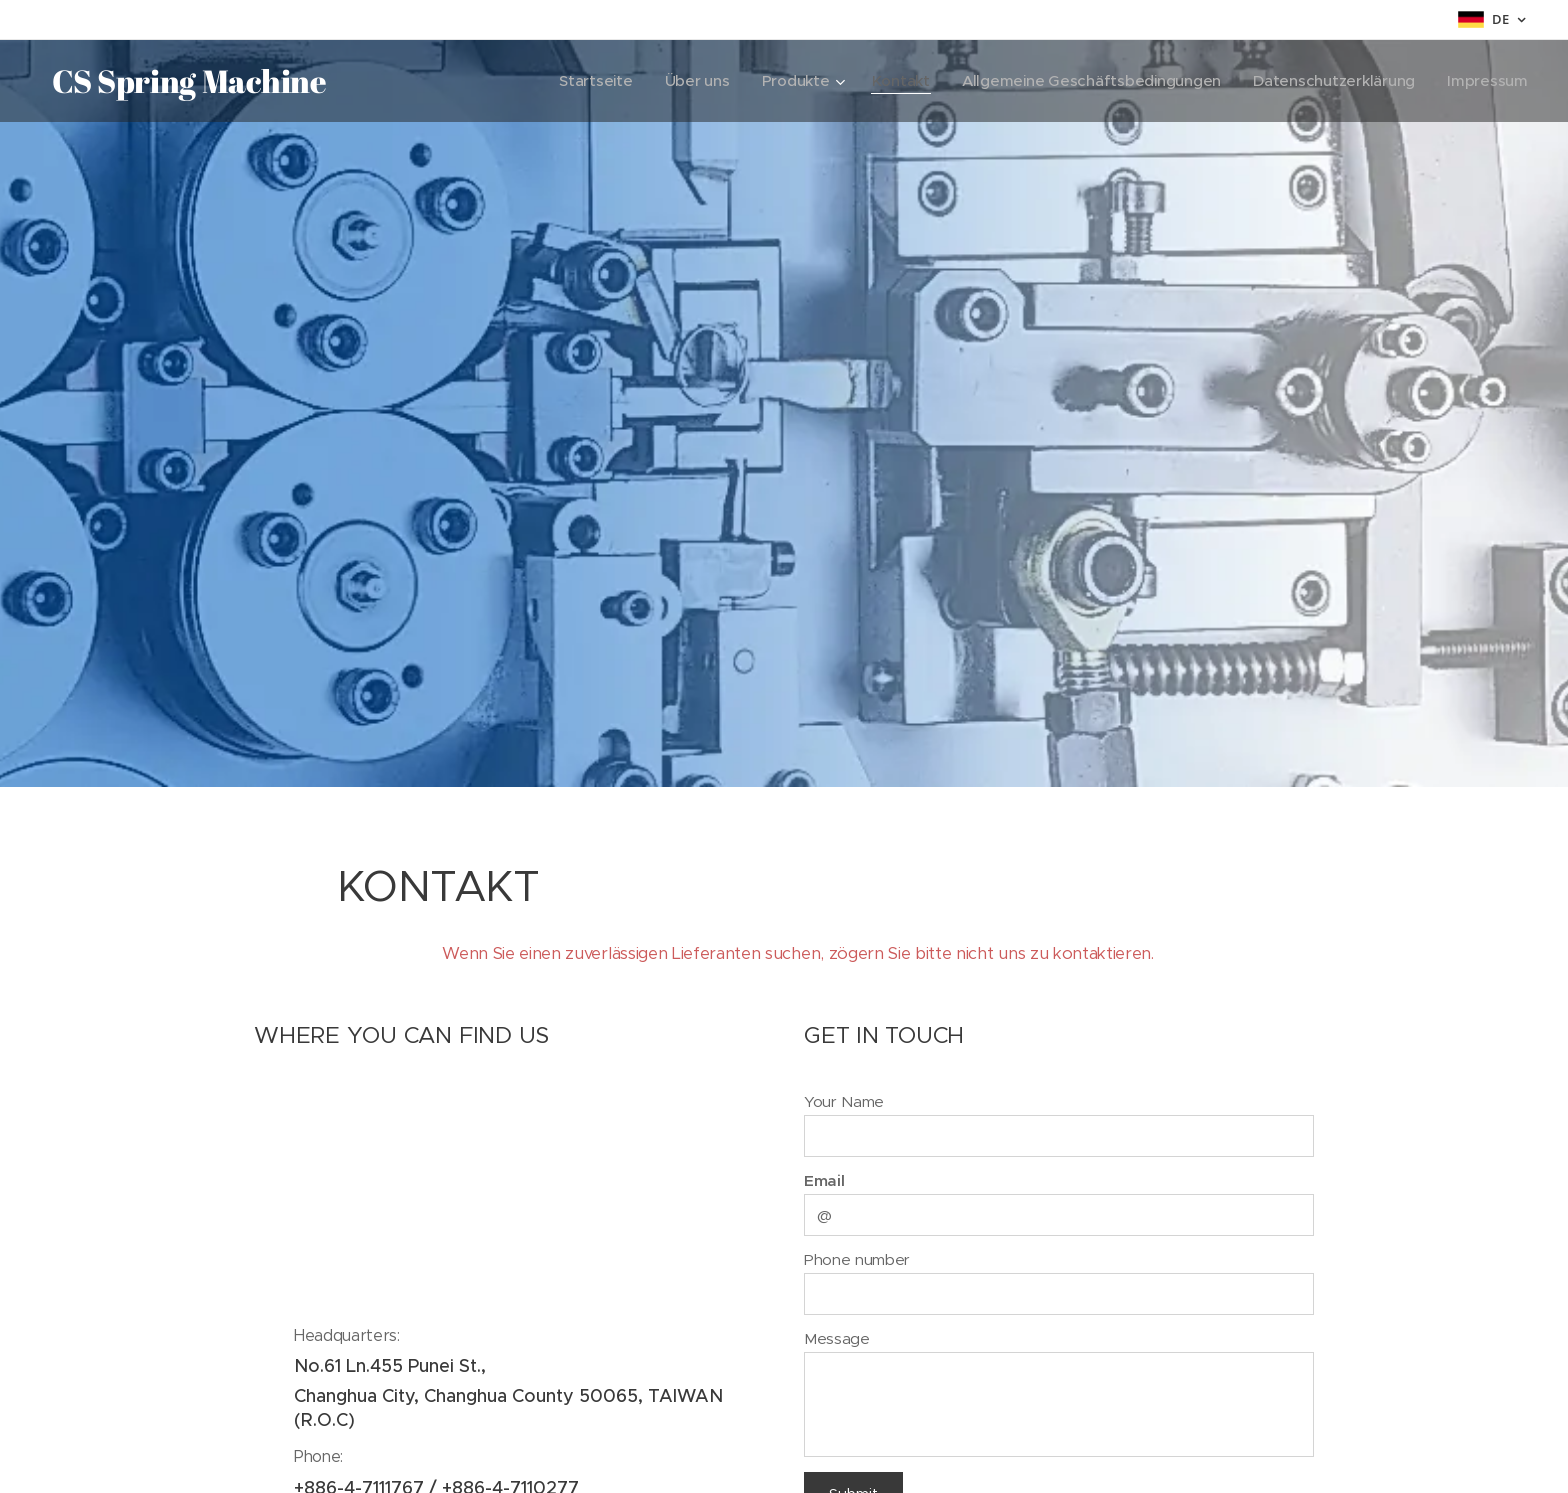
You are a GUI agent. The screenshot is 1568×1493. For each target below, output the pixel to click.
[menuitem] (579, 81)
